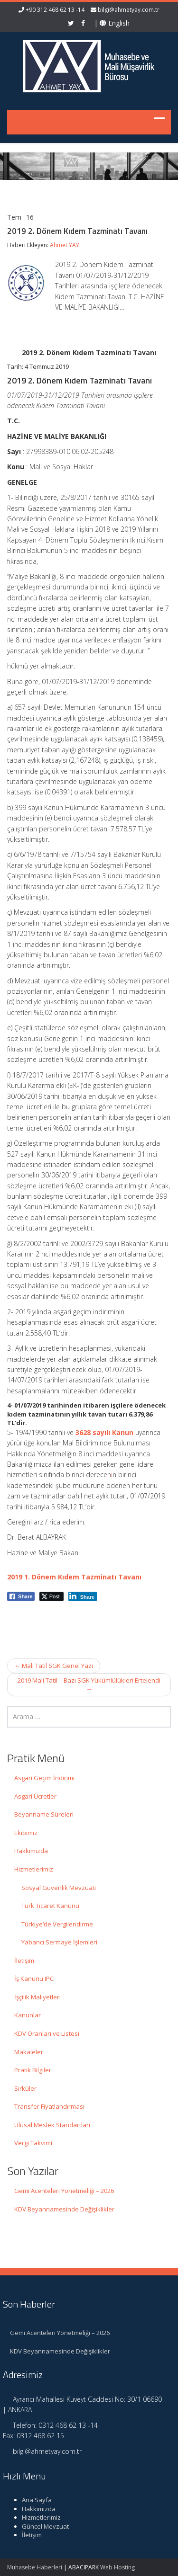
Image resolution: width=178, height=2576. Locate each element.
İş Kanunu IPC (34, 1978)
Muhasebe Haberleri (34, 2567)
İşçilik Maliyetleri (37, 1997)
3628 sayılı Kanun (104, 1432)
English (115, 22)
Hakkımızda (31, 1850)
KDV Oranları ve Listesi (46, 2033)
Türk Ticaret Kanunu (50, 1905)
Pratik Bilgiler (32, 2070)
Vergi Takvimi (33, 2143)
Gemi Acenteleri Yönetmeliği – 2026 (64, 2190)
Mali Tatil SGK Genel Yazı (53, 1665)
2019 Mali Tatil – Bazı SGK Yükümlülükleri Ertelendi (89, 1685)
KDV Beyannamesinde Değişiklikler (64, 2209)
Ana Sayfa (32, 2500)
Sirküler (25, 2088)
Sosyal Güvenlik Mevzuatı (58, 1887)
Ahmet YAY (64, 245)
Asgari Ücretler (35, 1796)
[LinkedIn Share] (82, 1596)
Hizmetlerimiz (33, 1869)
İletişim (24, 1960)
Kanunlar (27, 2015)
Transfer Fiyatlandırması (49, 2106)
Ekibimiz (25, 1832)
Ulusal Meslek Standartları (52, 2125)
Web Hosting (117, 2567)
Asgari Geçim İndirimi (44, 1778)
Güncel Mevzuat (41, 2526)
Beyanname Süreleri (44, 1814)
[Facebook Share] (21, 1596)
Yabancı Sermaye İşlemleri (59, 1942)
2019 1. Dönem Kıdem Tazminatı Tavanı (74, 1576)
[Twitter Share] (51, 1596)
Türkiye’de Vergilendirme (57, 1924)
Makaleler (28, 2052)
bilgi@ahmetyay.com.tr (128, 10)
